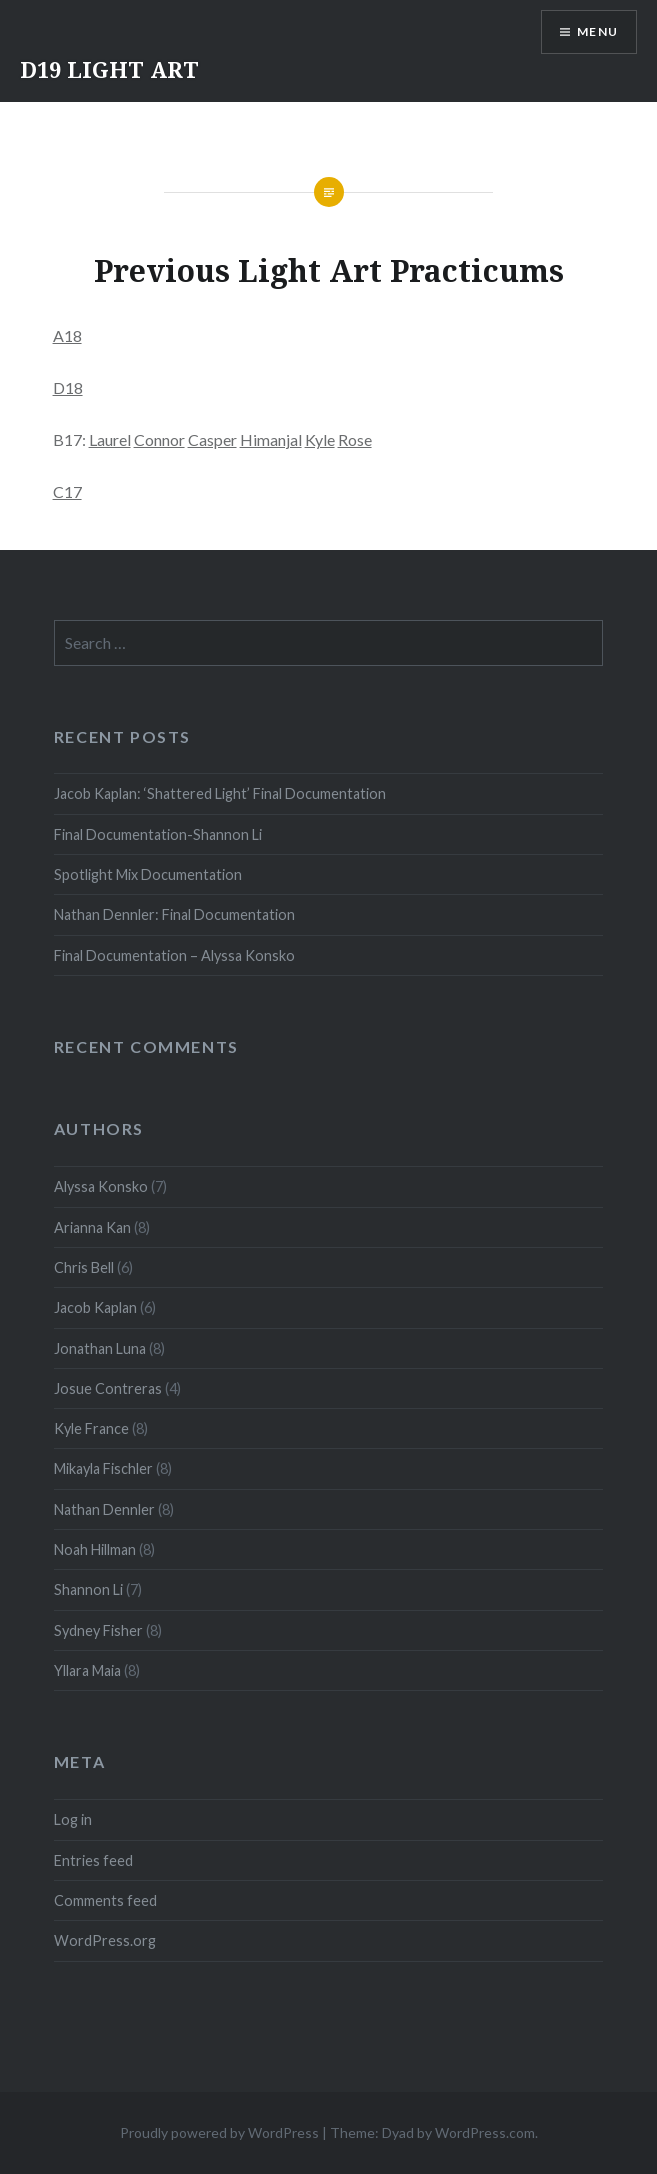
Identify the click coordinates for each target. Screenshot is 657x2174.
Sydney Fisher (98, 1630)
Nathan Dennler (104, 1509)
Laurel (110, 439)
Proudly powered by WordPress (219, 2132)
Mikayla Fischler (103, 1468)
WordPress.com (485, 2132)
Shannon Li (88, 1589)
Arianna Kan (92, 1227)
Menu (597, 31)
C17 (67, 491)
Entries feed (93, 1860)
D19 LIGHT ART (109, 69)
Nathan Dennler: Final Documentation (174, 914)
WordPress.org (105, 1940)
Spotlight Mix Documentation (148, 874)
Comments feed (105, 1900)
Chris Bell (84, 1267)
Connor (159, 439)
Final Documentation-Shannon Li (158, 834)
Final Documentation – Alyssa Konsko (174, 955)
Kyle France (91, 1428)
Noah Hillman (95, 1549)
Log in (73, 1819)
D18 (68, 387)
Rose (355, 439)
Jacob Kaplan (95, 1307)
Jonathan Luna (100, 1348)
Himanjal (271, 439)
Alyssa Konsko (101, 1186)
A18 (67, 335)
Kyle (320, 439)
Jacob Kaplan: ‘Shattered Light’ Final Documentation (220, 793)
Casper (212, 439)
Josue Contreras (108, 1388)
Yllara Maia (87, 1670)
